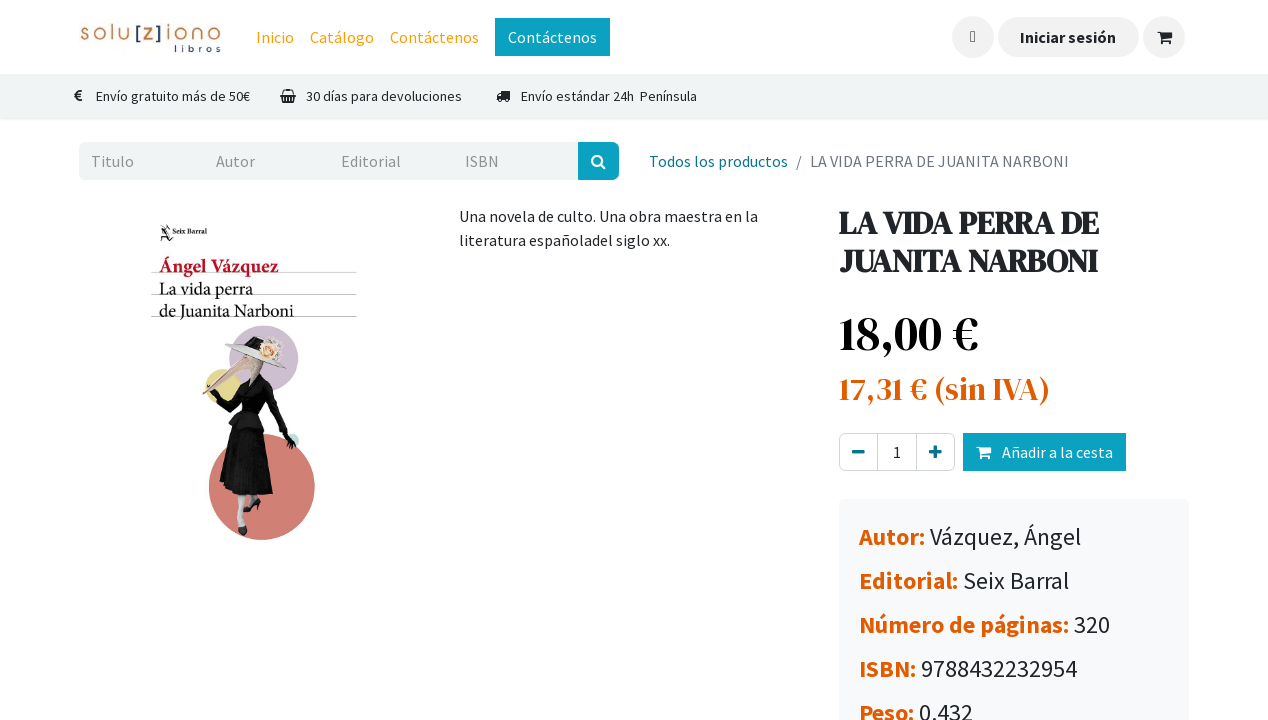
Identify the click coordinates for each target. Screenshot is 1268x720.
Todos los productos (718, 161)
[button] (973, 37)
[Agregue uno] (935, 452)
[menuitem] (275, 37)
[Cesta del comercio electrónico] (1164, 37)
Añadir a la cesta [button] (1044, 452)
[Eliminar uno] (858, 452)
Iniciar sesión (1068, 37)
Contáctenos (552, 37)
